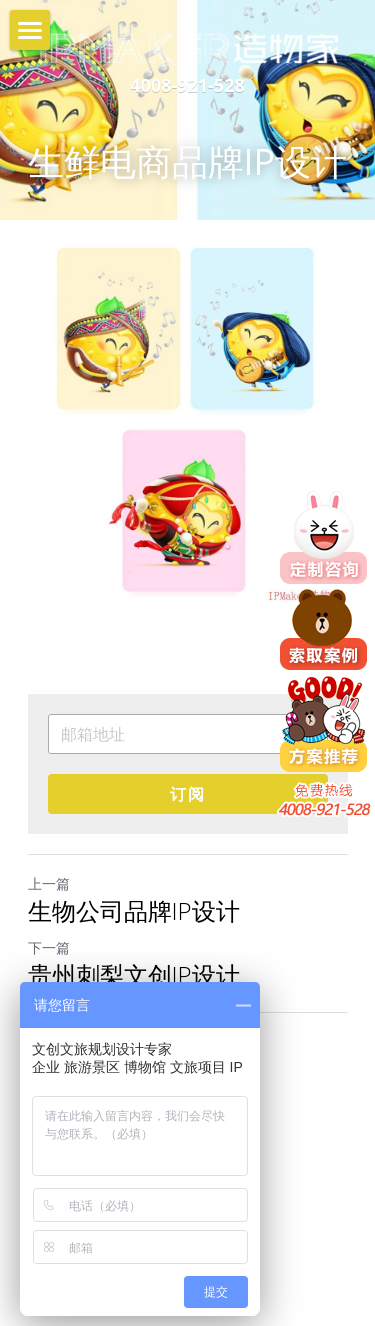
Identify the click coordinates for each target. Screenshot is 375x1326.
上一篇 (49, 883)
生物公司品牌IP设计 (134, 911)
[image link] (188, 46)
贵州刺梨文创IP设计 (134, 975)
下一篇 (49, 947)
